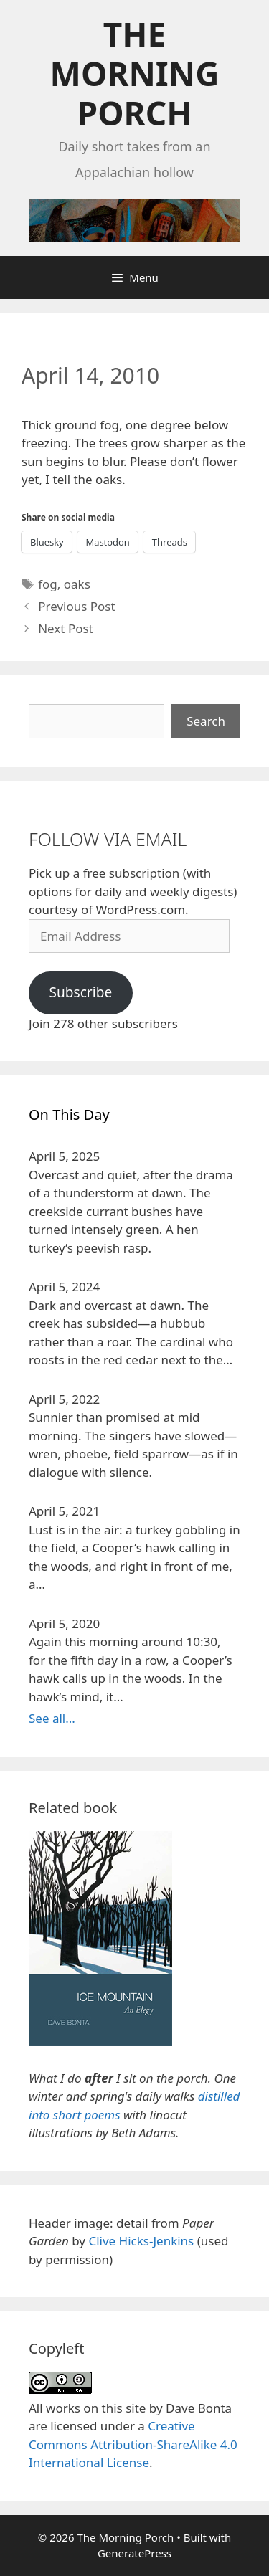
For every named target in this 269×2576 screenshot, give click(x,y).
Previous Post (76, 606)
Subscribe (80, 992)
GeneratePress (134, 2553)
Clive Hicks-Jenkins (141, 2241)
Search (206, 721)
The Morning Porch (135, 73)
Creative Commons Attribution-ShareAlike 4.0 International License (133, 2444)
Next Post (65, 628)
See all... (52, 1718)
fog (47, 584)
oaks (77, 584)
